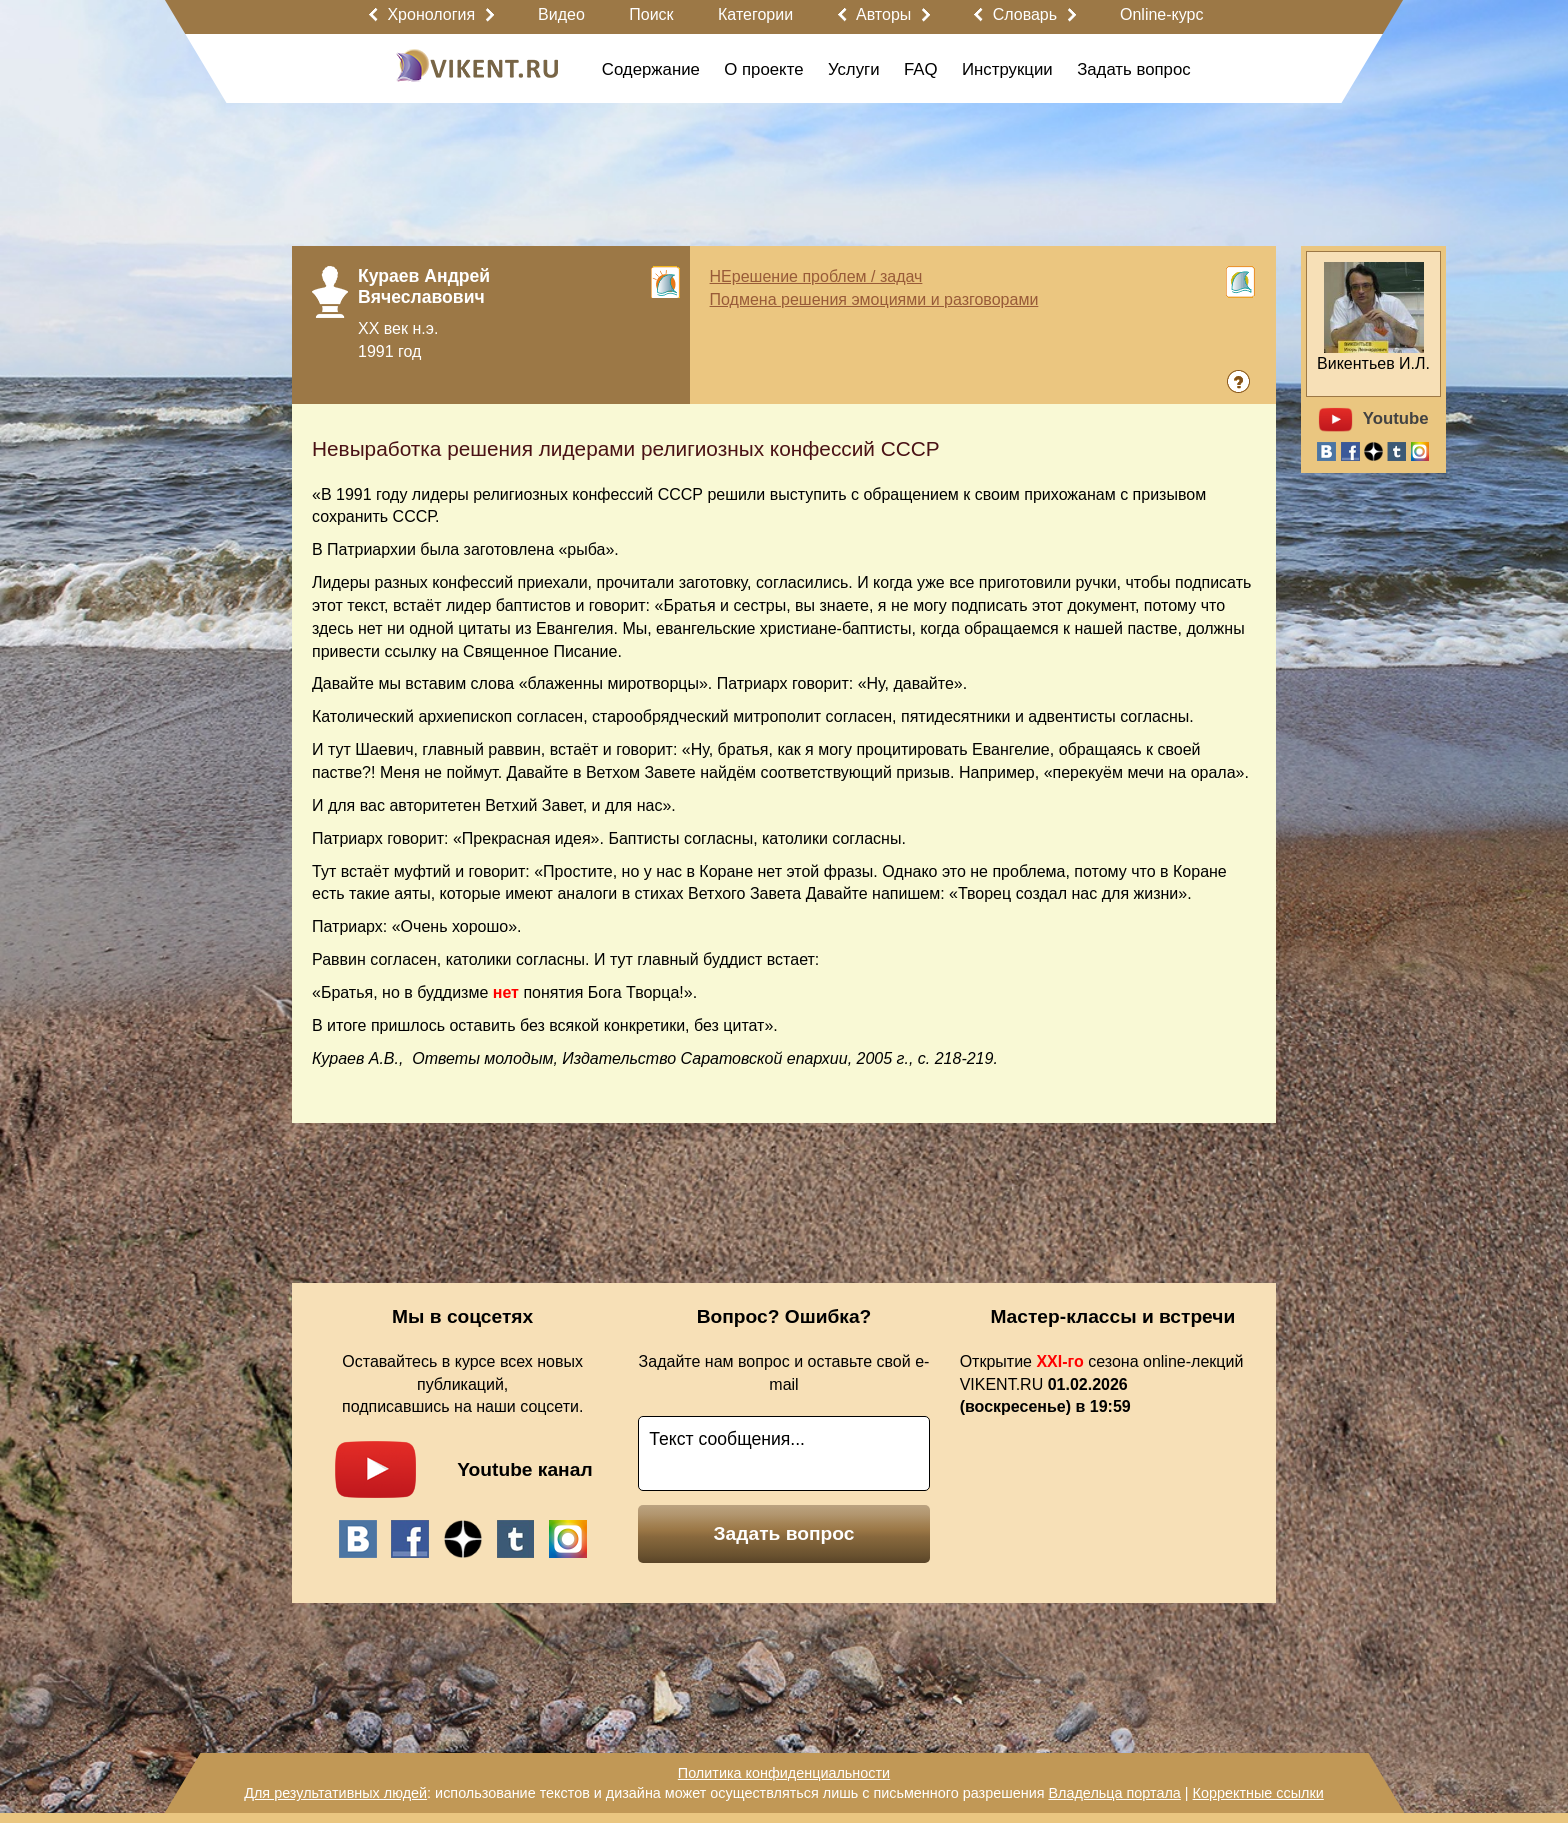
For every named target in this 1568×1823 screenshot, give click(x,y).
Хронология (431, 14)
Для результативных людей (335, 1793)
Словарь (1025, 14)
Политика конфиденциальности (784, 1773)
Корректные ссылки (1258, 1793)
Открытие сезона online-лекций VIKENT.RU (1102, 1384)
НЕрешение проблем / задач (816, 276)
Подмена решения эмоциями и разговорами (874, 299)
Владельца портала (1114, 1793)
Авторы (883, 14)
